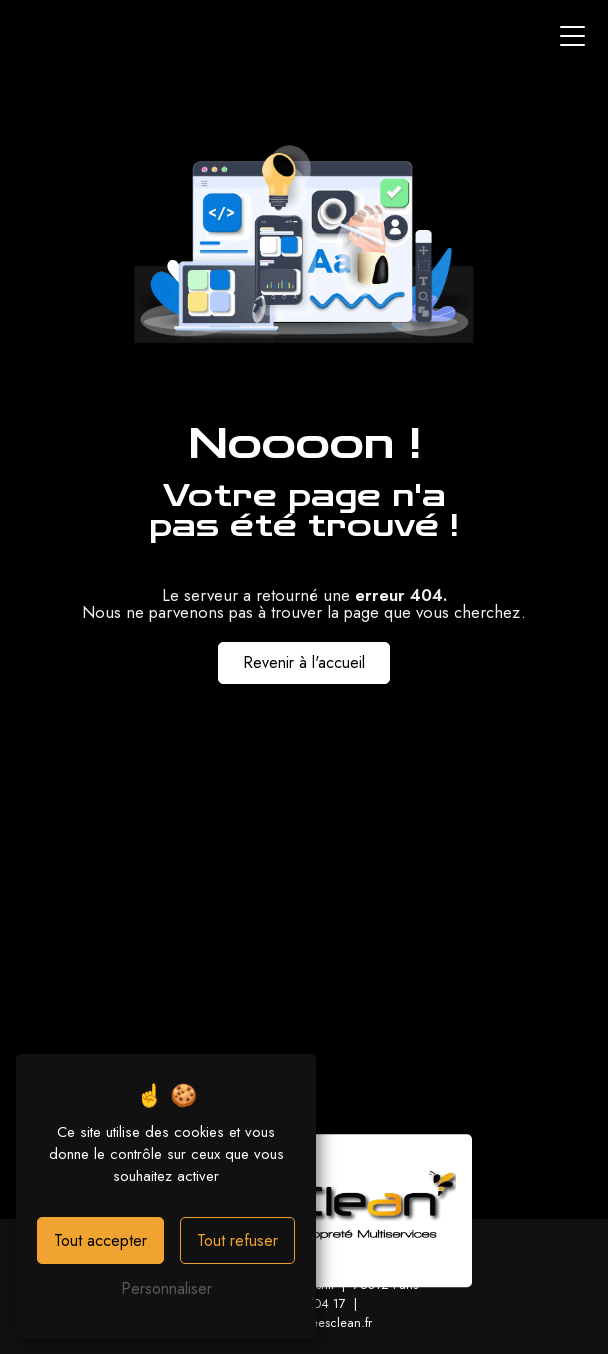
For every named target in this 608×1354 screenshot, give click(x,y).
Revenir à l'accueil (304, 662)
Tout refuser (237, 1240)
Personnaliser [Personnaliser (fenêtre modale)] (166, 1288)
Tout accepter (100, 1240)
